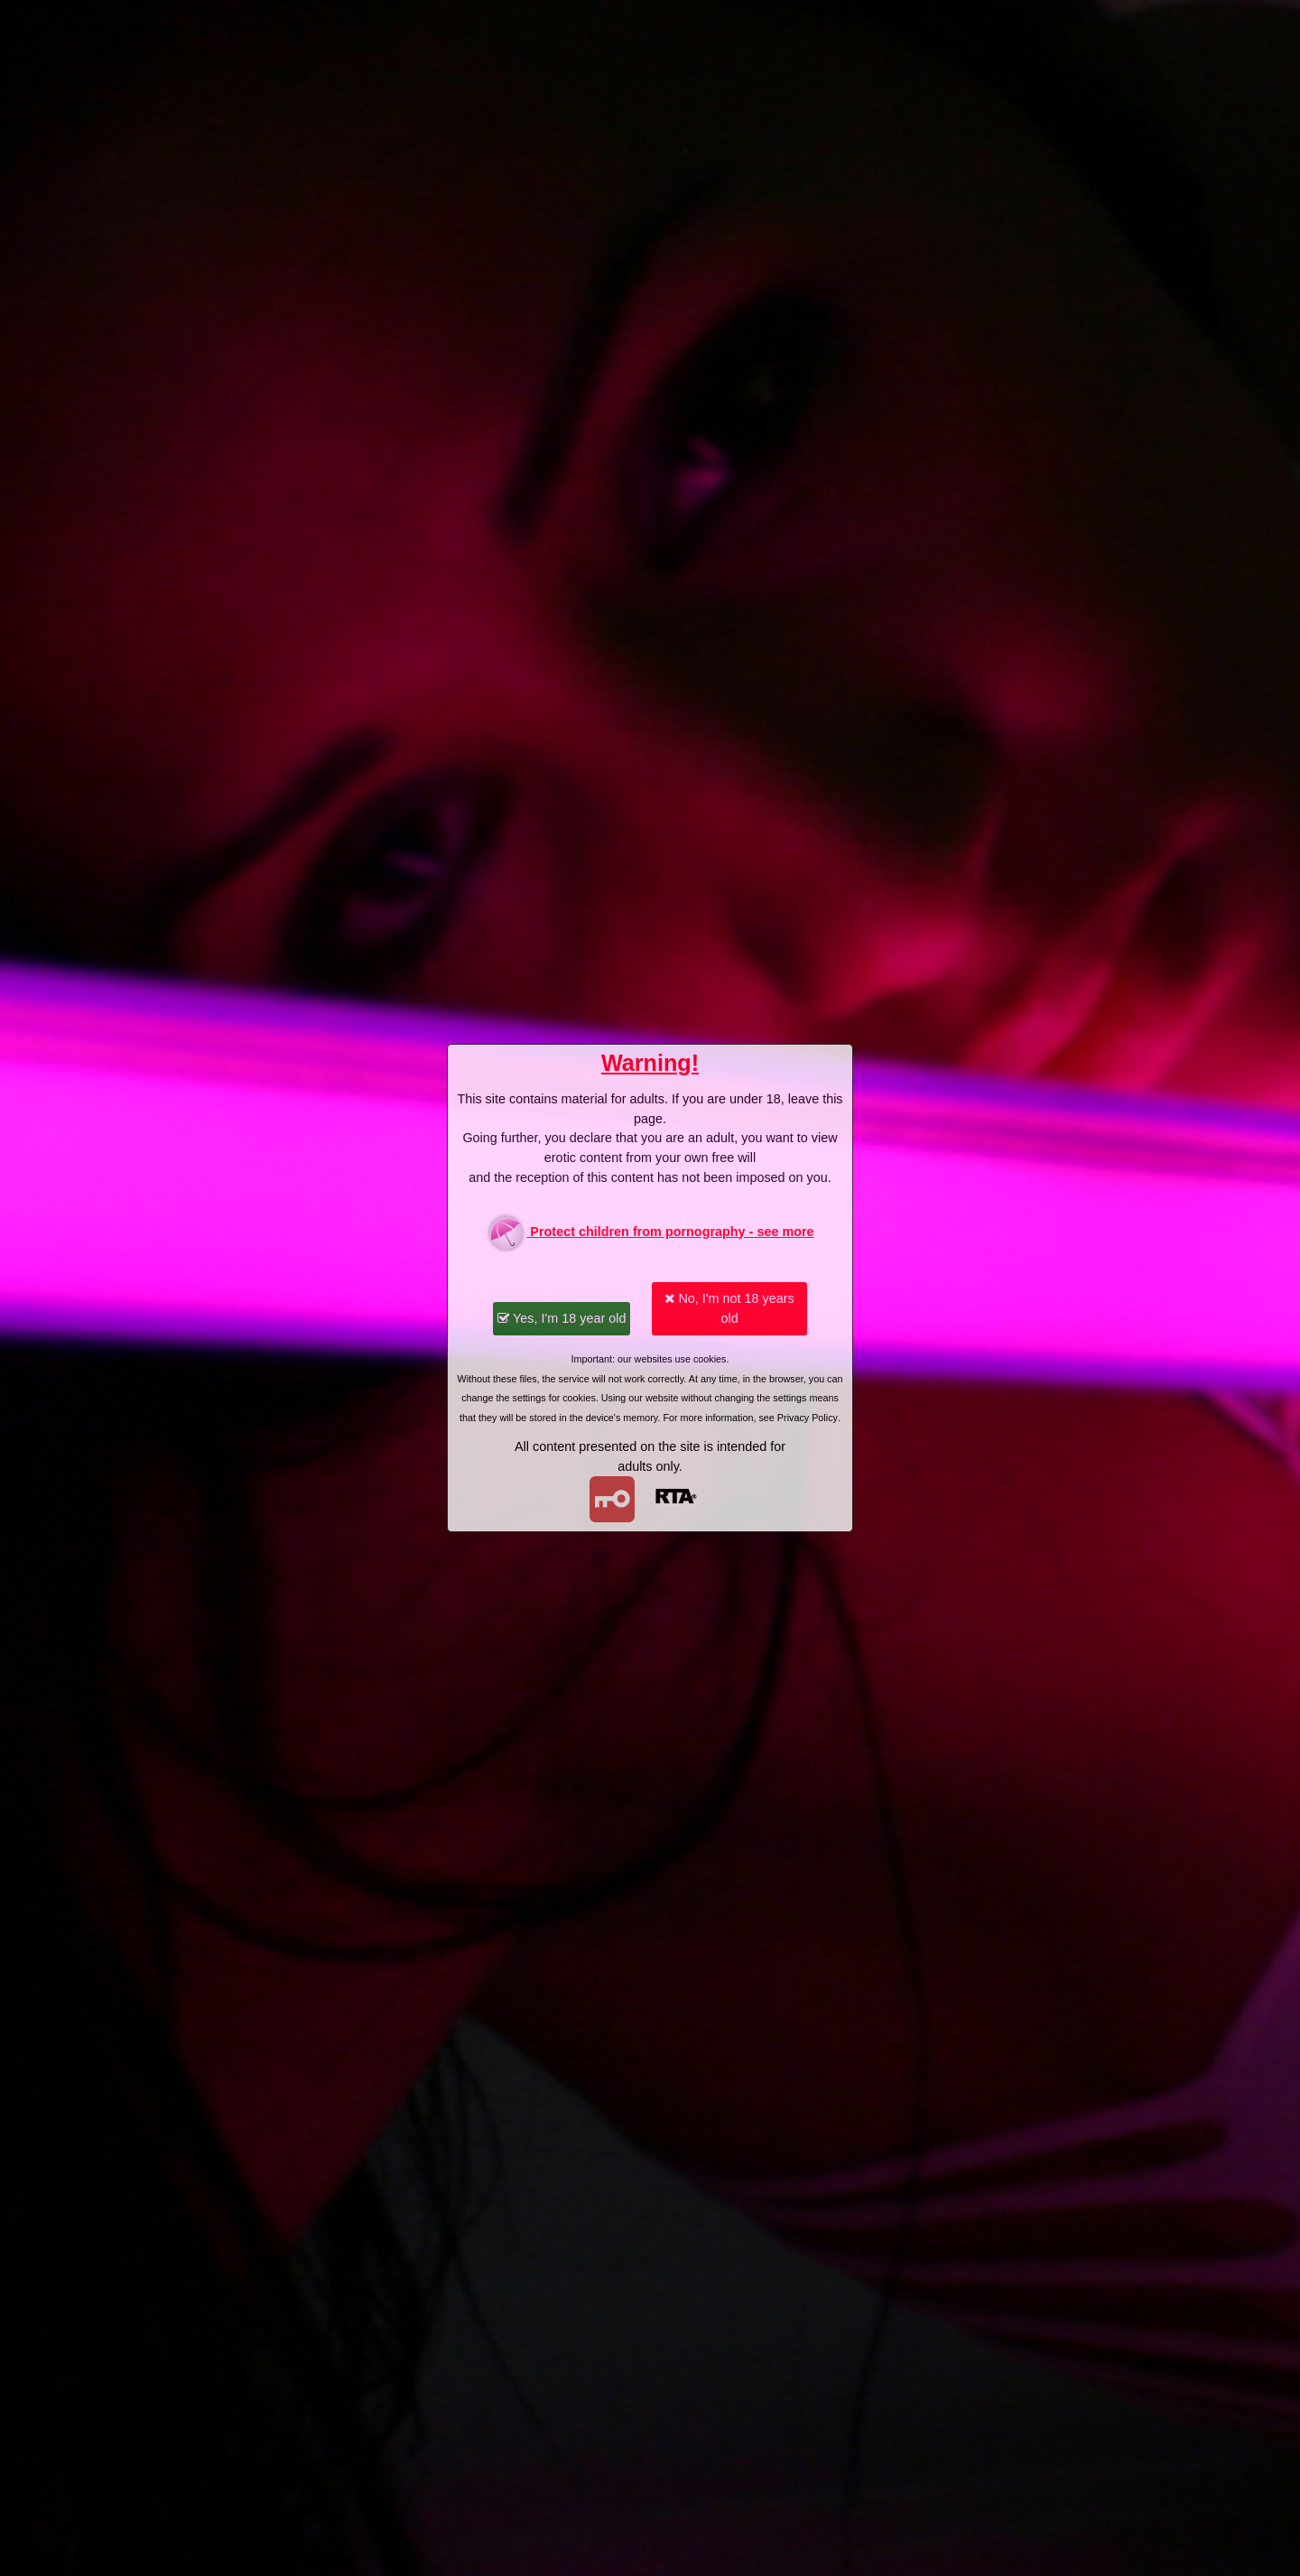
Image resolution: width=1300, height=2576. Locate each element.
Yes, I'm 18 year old (561, 1318)
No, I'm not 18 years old (729, 1308)
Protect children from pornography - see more (649, 1233)
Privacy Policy (807, 1417)
